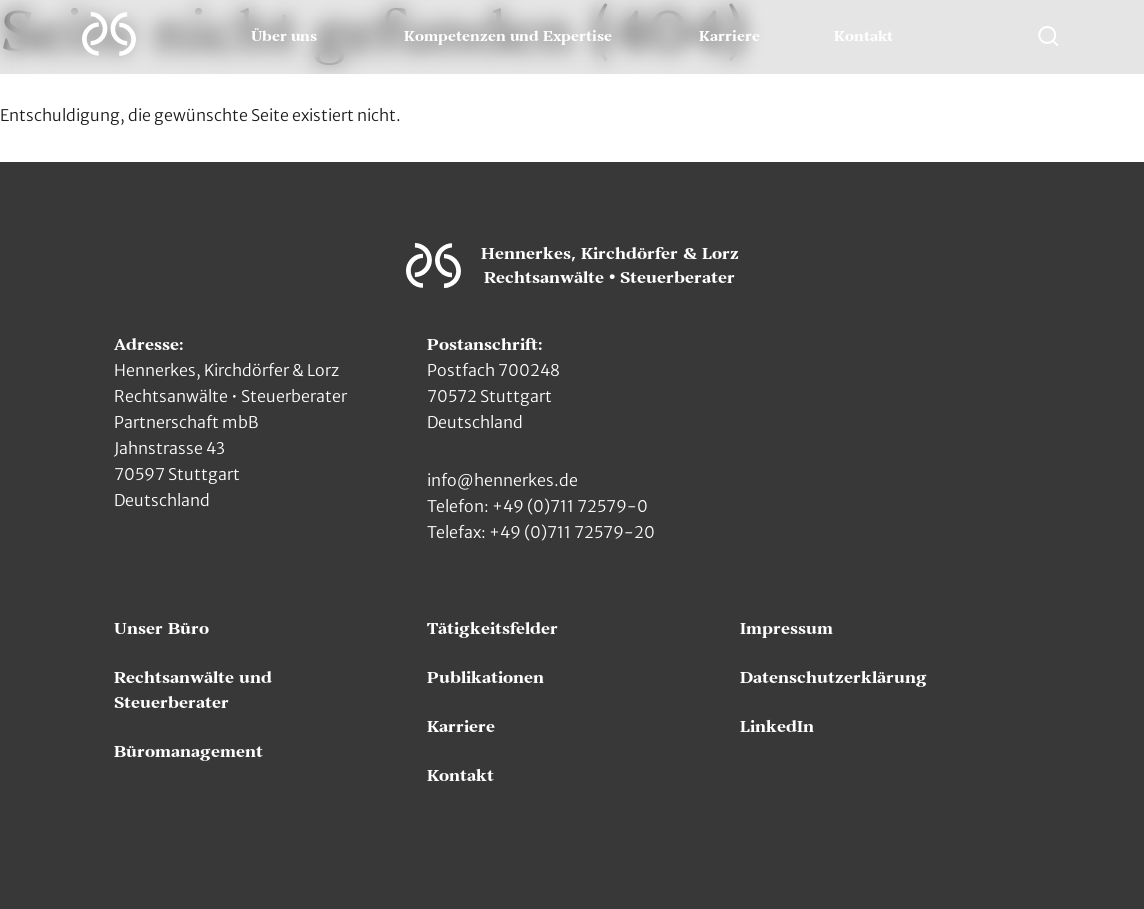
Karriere (729, 37)
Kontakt (863, 37)
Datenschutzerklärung (833, 678)
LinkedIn (777, 727)
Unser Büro (161, 629)
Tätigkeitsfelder (492, 629)
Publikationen (485, 678)
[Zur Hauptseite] (109, 34)
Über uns (284, 37)
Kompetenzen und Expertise (508, 37)
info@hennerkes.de (502, 480)
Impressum (786, 629)
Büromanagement (188, 752)
